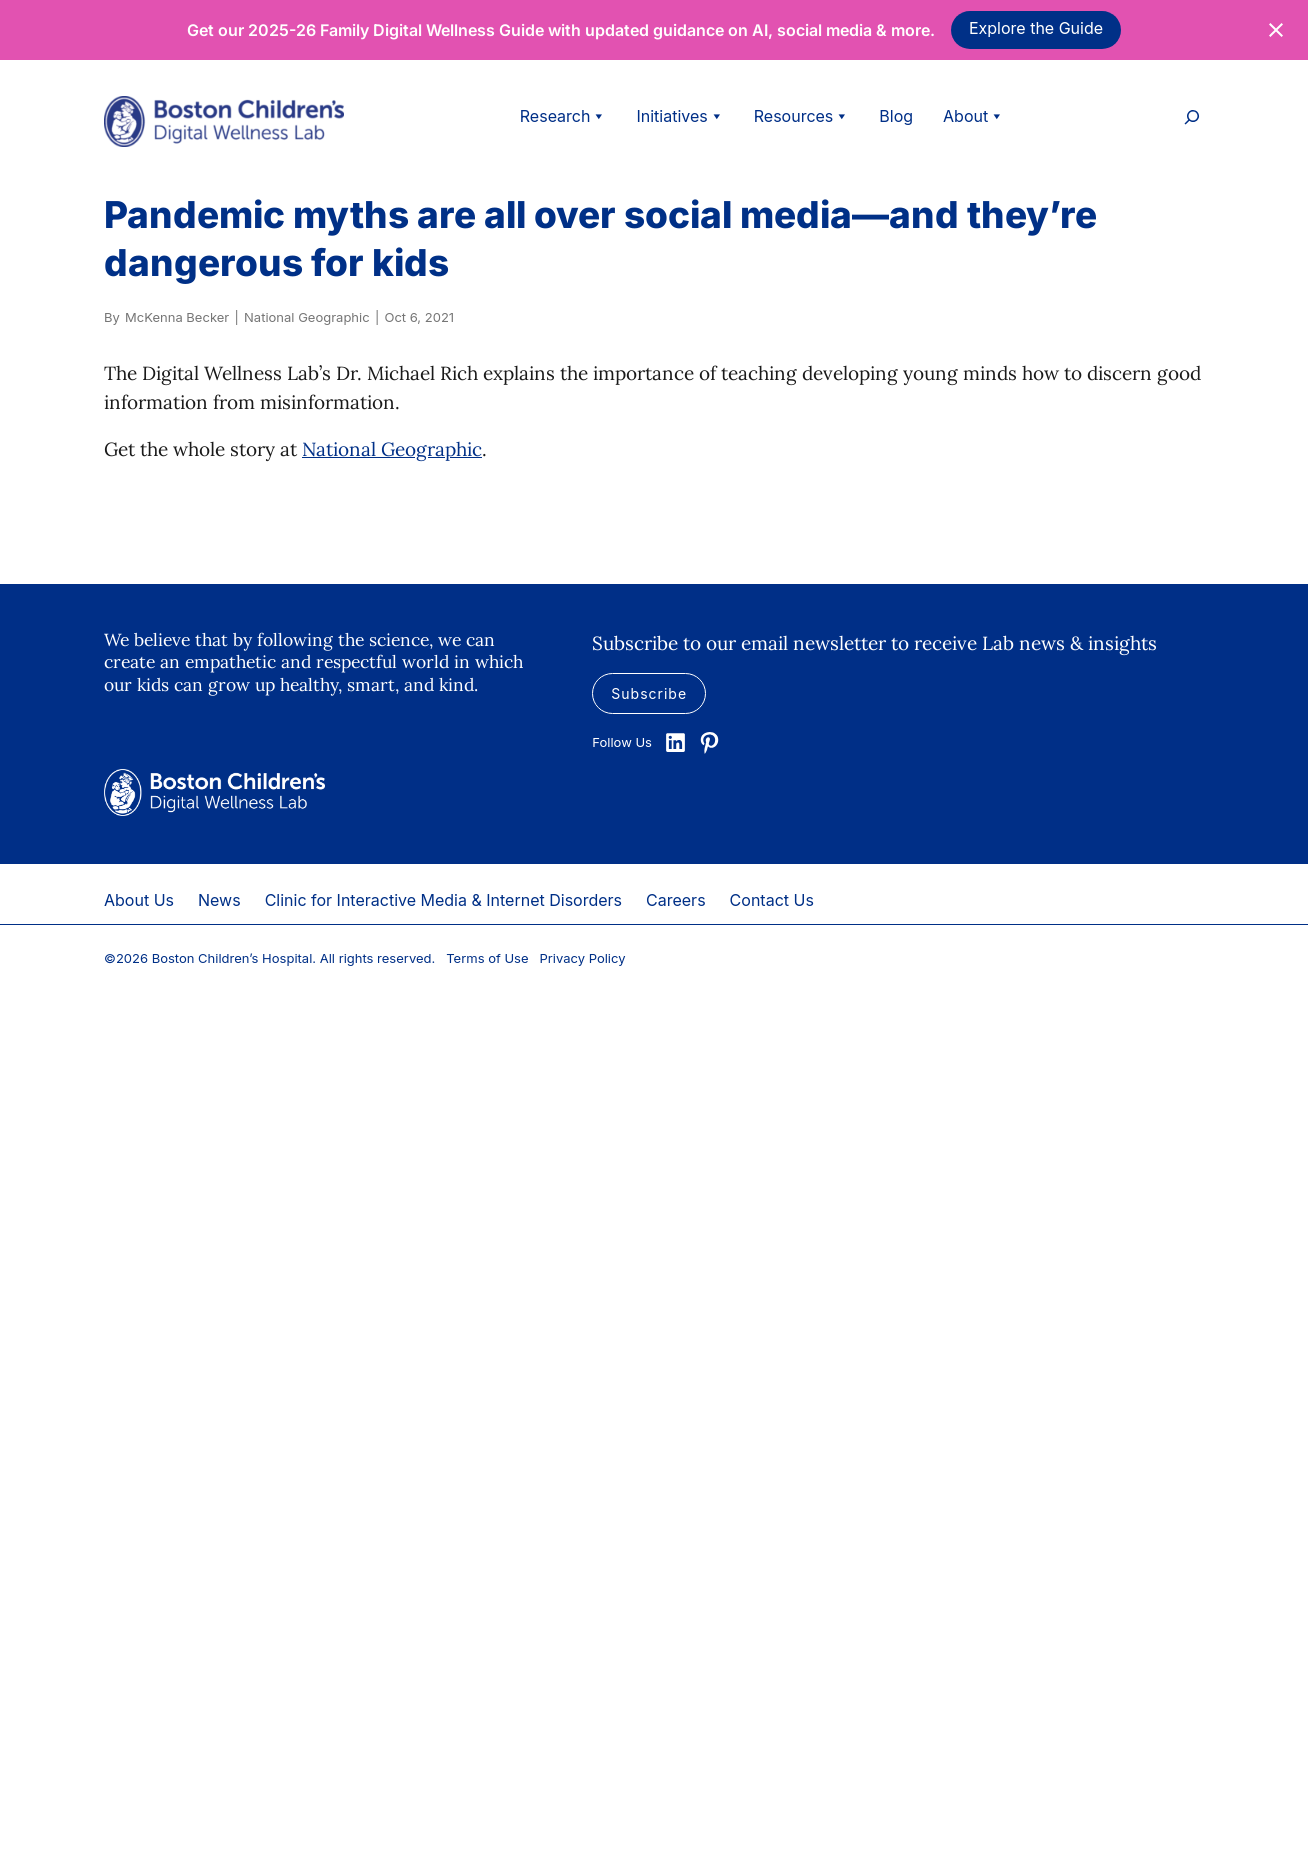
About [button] (973, 116)
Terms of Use (487, 958)
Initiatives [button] (679, 116)
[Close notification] (1276, 30)
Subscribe (649, 693)
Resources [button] (802, 116)
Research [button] (563, 116)
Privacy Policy (583, 958)
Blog (896, 116)
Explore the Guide (1036, 28)
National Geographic (392, 449)
